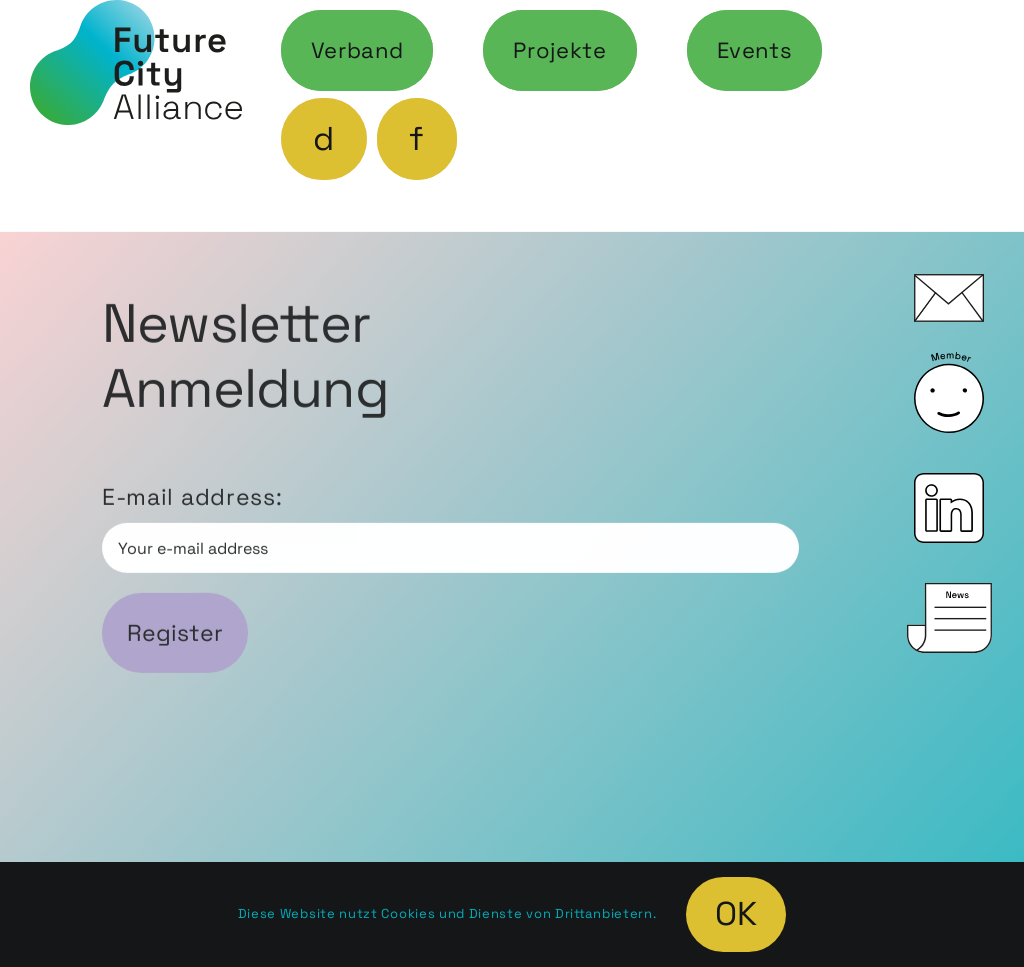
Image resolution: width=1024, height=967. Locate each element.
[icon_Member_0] (949, 363)
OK (736, 914)
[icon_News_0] (949, 594)
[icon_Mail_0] (949, 285)
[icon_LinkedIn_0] (949, 484)
